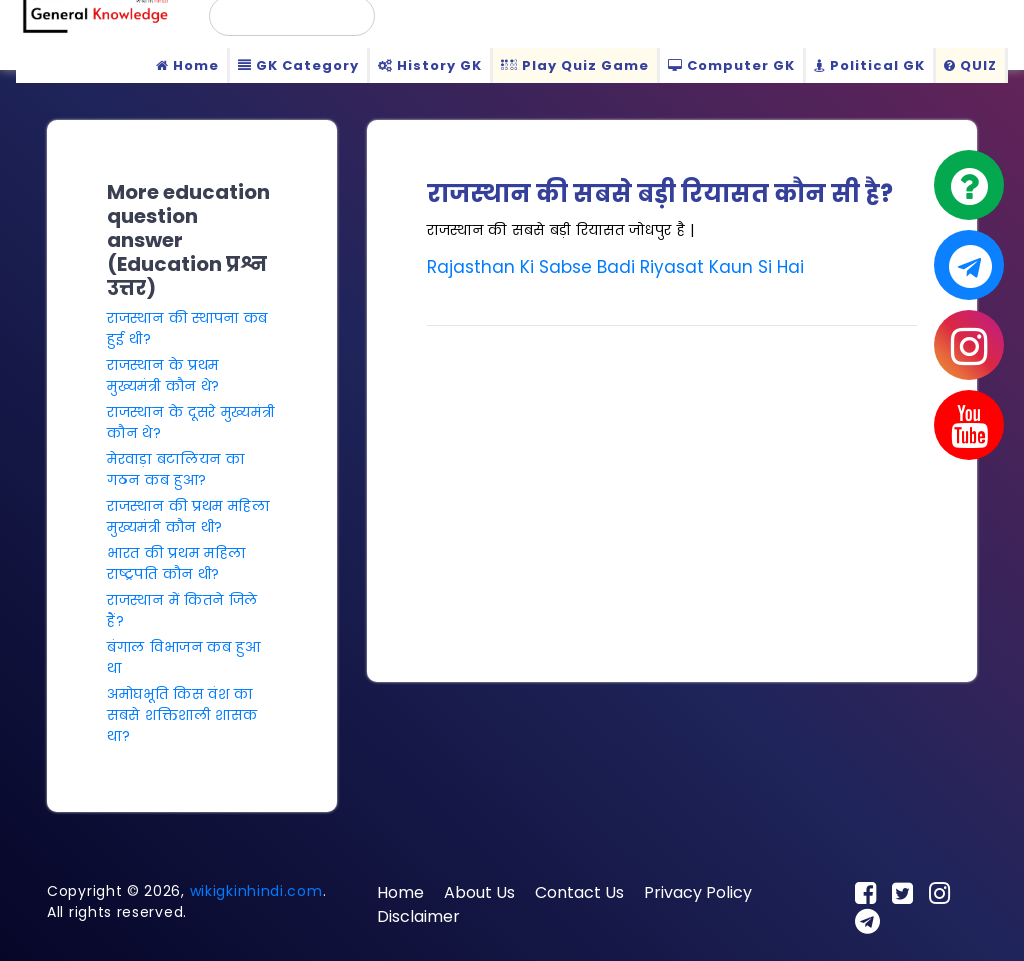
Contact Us (579, 892)
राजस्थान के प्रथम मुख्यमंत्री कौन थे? (163, 375)
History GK (430, 65)
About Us (479, 892)
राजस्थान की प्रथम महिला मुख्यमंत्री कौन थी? (188, 516)
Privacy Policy (698, 892)
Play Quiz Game (575, 65)
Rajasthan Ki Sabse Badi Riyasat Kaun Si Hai (615, 267)
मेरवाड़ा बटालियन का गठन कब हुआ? (175, 469)
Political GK (869, 65)
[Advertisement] (672, 482)
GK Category (298, 65)
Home (187, 65)
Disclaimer (418, 916)
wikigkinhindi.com (256, 891)
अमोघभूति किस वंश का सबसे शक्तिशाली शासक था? (182, 715)
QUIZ (970, 65)
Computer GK (731, 65)
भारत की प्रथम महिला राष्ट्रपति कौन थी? (176, 563)
